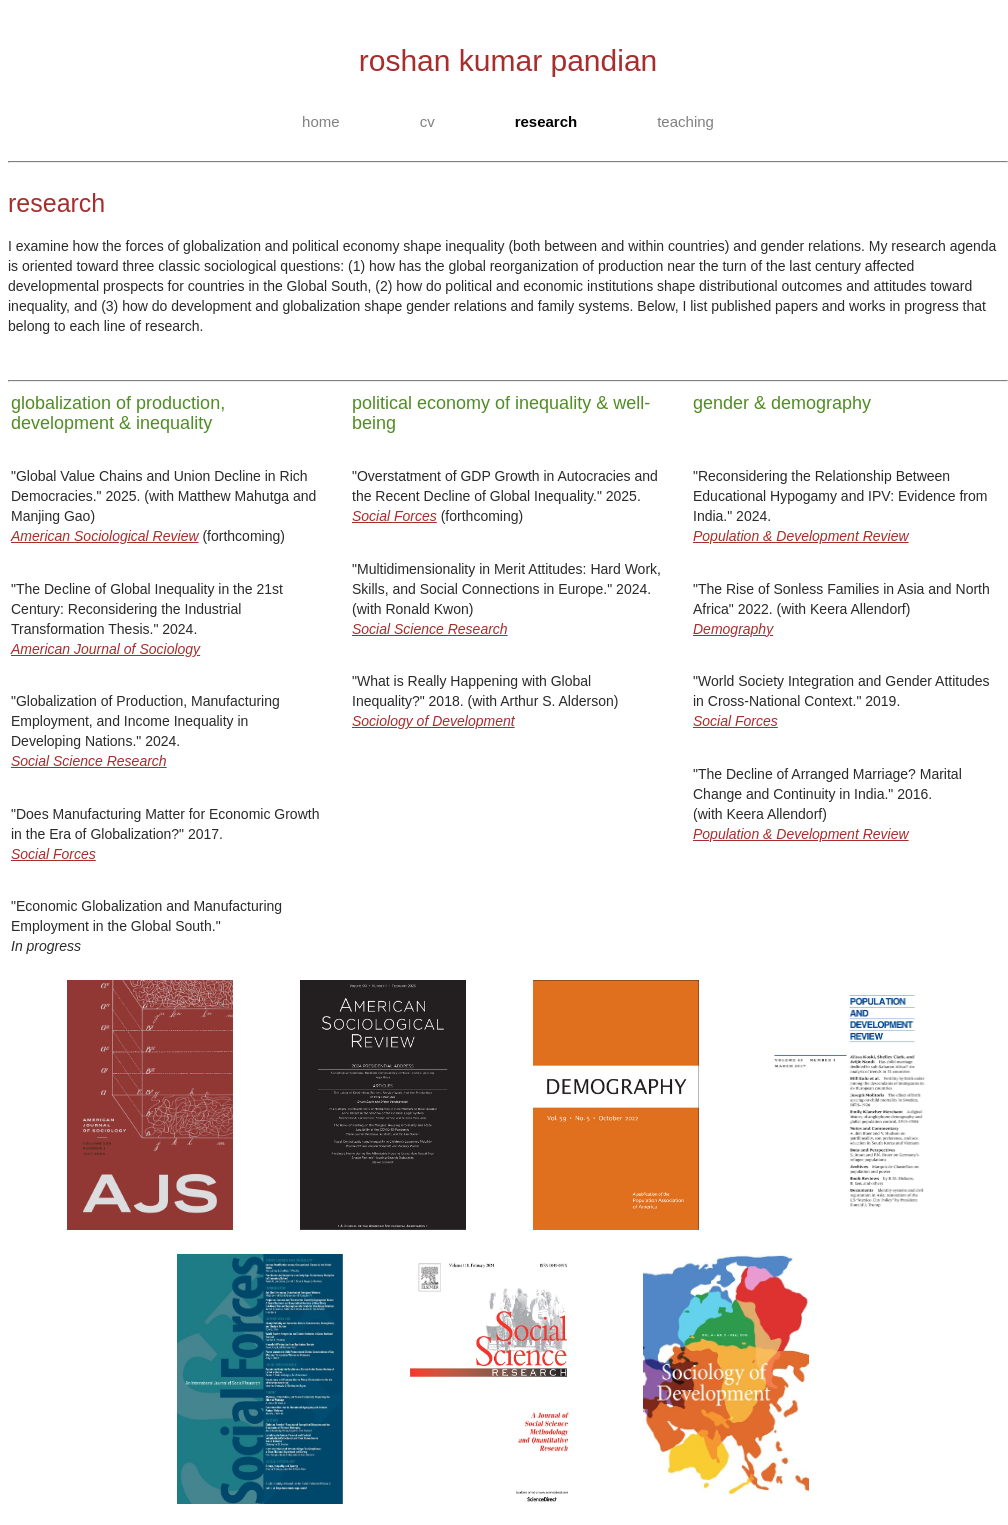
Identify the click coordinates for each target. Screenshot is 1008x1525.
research (546, 121)
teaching (685, 121)
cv (427, 121)
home (321, 121)
